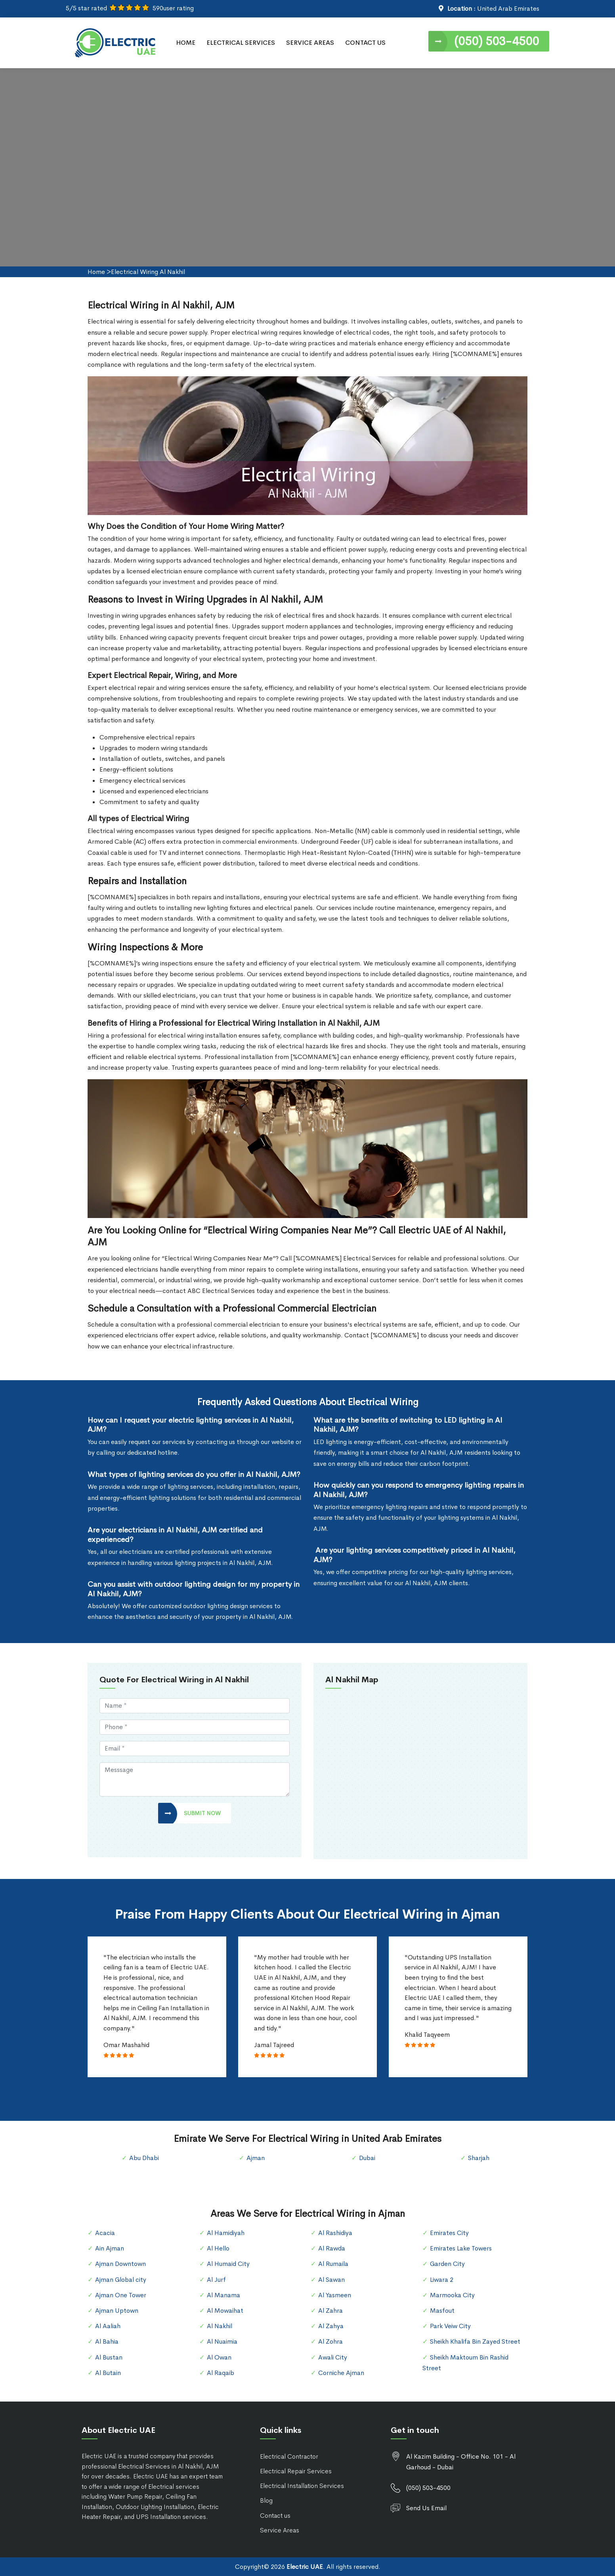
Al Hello (218, 2248)
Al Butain (108, 2373)
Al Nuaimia (222, 2341)
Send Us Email (426, 2508)
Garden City (447, 2264)
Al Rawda (331, 2248)
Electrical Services (240, 42)
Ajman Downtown (120, 2264)
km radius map (420, 1773)
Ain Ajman (109, 2248)
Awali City (332, 2357)
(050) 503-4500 (496, 41)
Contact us (275, 2515)
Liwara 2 (441, 2279)
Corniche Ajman (341, 2373)
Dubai (367, 2158)
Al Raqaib (220, 2373)
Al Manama (223, 2295)
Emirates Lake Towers (461, 2248)
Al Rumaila (333, 2264)
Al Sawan (331, 2279)
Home (185, 42)
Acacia (105, 2233)
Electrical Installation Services (302, 2486)
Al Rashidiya (335, 2233)
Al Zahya (331, 2326)
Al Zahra (330, 2310)
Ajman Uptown (116, 2310)
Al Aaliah (107, 2326)
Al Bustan (108, 2357)
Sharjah (478, 2158)
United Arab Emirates (508, 8)
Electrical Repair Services (296, 2471)
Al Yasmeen (334, 2295)
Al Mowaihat (225, 2310)
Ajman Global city (120, 2279)
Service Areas (310, 42)
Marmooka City (452, 2295)
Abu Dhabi (144, 2158)
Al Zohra (330, 2341)
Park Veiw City (450, 2326)
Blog (266, 2500)
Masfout (442, 2310)
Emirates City (449, 2233)
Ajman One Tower (120, 2295)
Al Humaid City (228, 2264)
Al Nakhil (219, 2326)
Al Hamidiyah (225, 2233)
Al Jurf (216, 2279)
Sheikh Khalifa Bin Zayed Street (475, 2341)
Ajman (255, 2158)
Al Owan (219, 2357)
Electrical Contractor (289, 2456)
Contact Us (365, 42)
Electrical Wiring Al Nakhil (148, 272)
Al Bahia (106, 2341)
